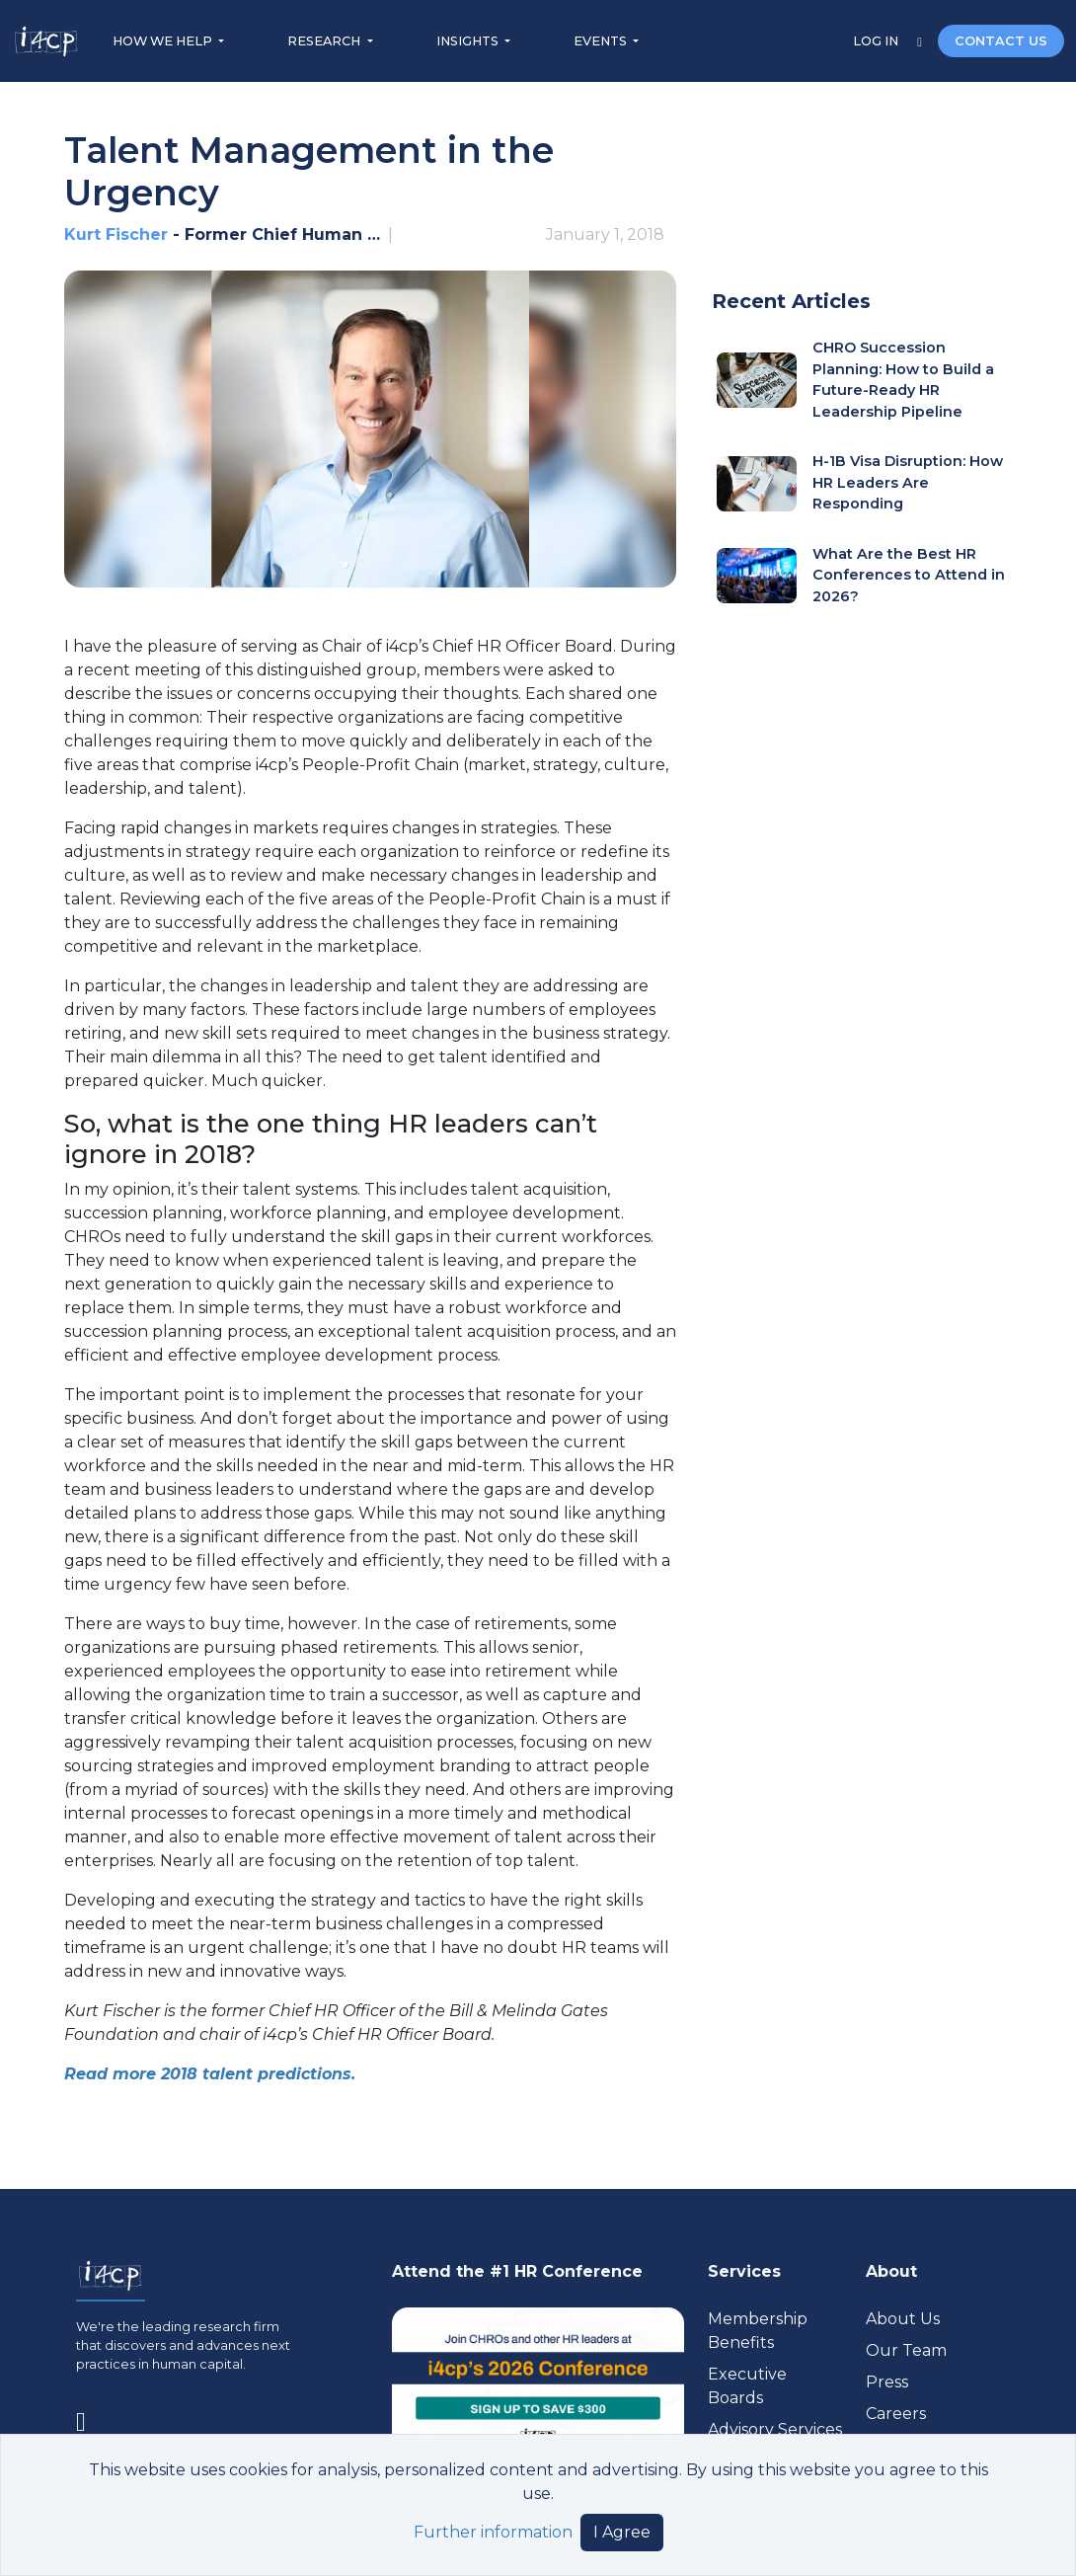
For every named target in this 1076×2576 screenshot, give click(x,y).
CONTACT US (1001, 41)
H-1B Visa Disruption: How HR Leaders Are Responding (907, 482)
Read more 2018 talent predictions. (209, 2074)
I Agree (622, 2532)
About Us (903, 2318)
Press (887, 2382)
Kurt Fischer (118, 234)
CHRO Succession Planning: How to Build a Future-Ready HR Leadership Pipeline (903, 380)
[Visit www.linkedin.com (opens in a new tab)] (89, 2417)
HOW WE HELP (164, 41)
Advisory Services (775, 2429)
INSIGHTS (468, 41)
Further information (493, 2532)
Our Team (906, 2350)
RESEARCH (325, 41)
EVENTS (602, 41)
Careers (896, 2413)
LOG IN (877, 41)
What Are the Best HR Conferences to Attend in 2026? (908, 575)
